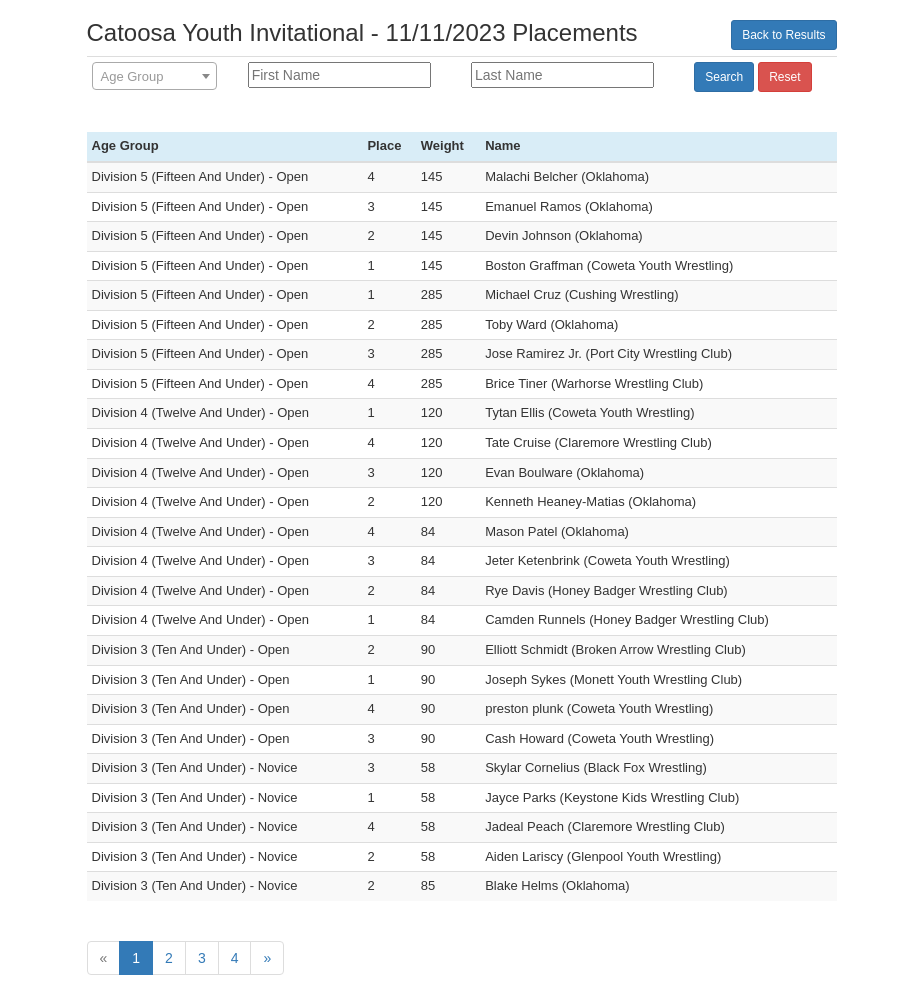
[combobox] (154, 76)
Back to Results (783, 35)
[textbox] (154, 77)
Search (724, 77)
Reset (784, 77)
